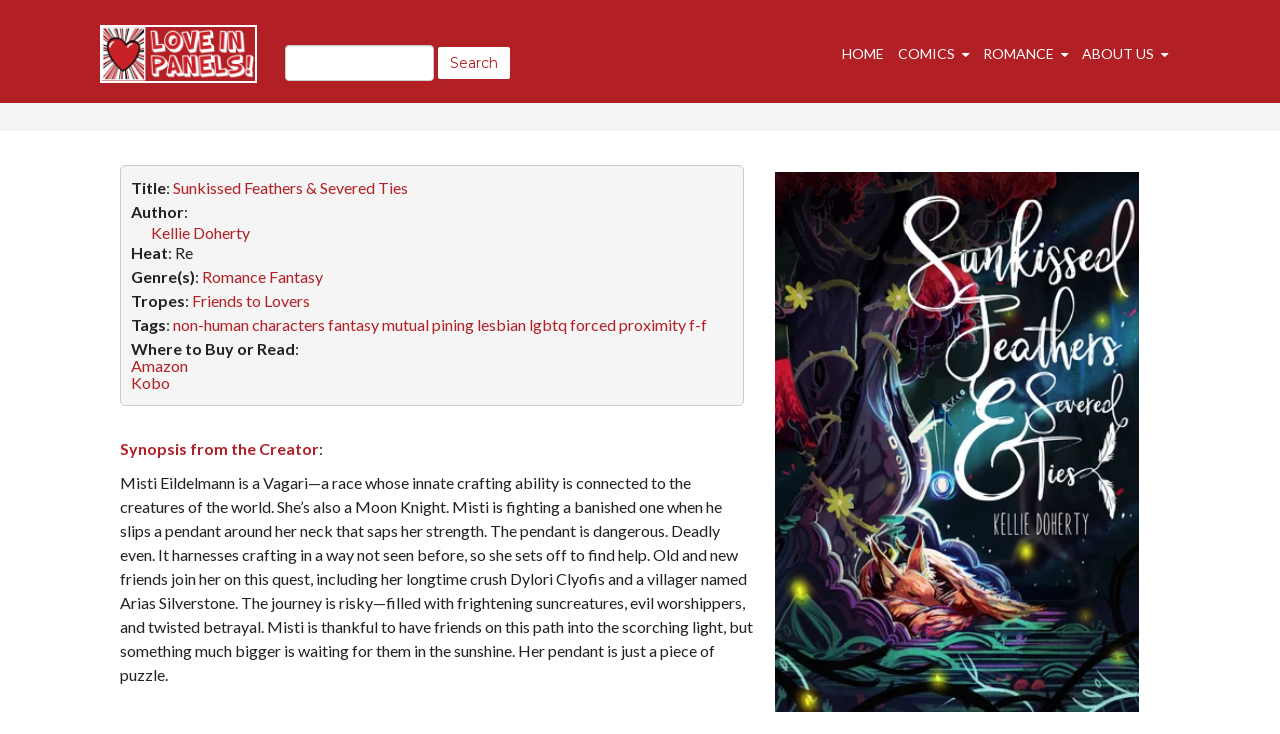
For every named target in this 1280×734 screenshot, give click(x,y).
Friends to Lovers (251, 300)
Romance (234, 276)
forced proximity (628, 324)
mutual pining (428, 324)
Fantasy (296, 276)
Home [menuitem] (863, 53)
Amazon (159, 365)
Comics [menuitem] (926, 53)
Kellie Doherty (200, 232)
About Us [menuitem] (1118, 53)
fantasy (353, 324)
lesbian (501, 324)
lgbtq (548, 324)
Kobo (150, 382)
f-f (698, 324)
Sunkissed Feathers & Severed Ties (290, 187)
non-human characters (249, 324)
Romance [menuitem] (1018, 53)
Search (474, 63)
